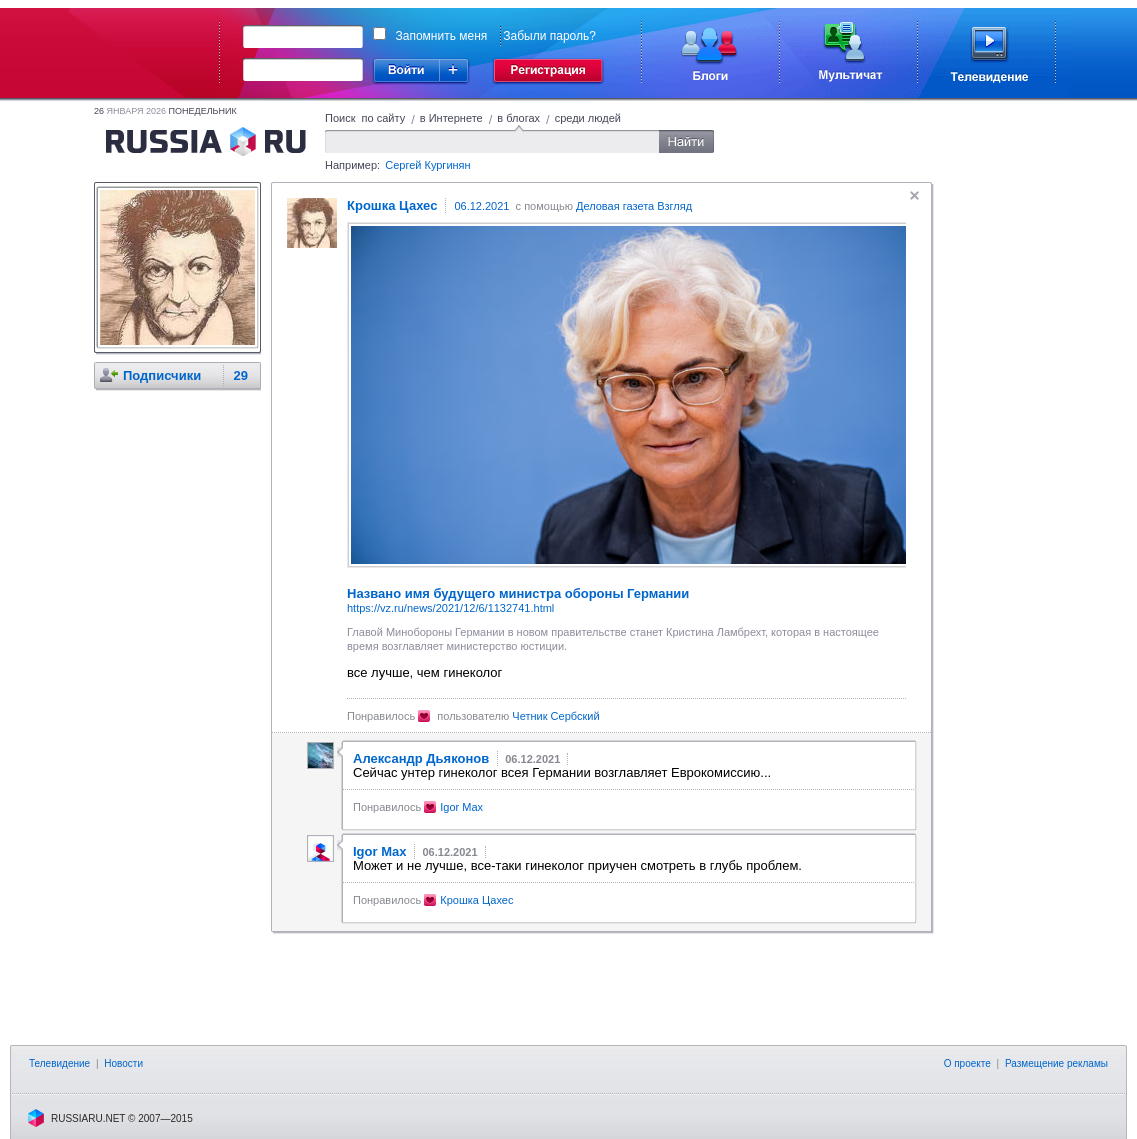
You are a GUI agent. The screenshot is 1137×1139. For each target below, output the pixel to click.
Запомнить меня (442, 36)
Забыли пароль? (549, 36)
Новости (123, 1063)
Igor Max (461, 807)
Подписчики (162, 375)
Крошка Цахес (476, 900)
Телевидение (59, 1063)
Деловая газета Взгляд (634, 206)
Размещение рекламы (1056, 1063)
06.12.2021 (481, 206)
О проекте (967, 1063)
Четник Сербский (555, 716)
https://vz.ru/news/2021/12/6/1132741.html (450, 608)
